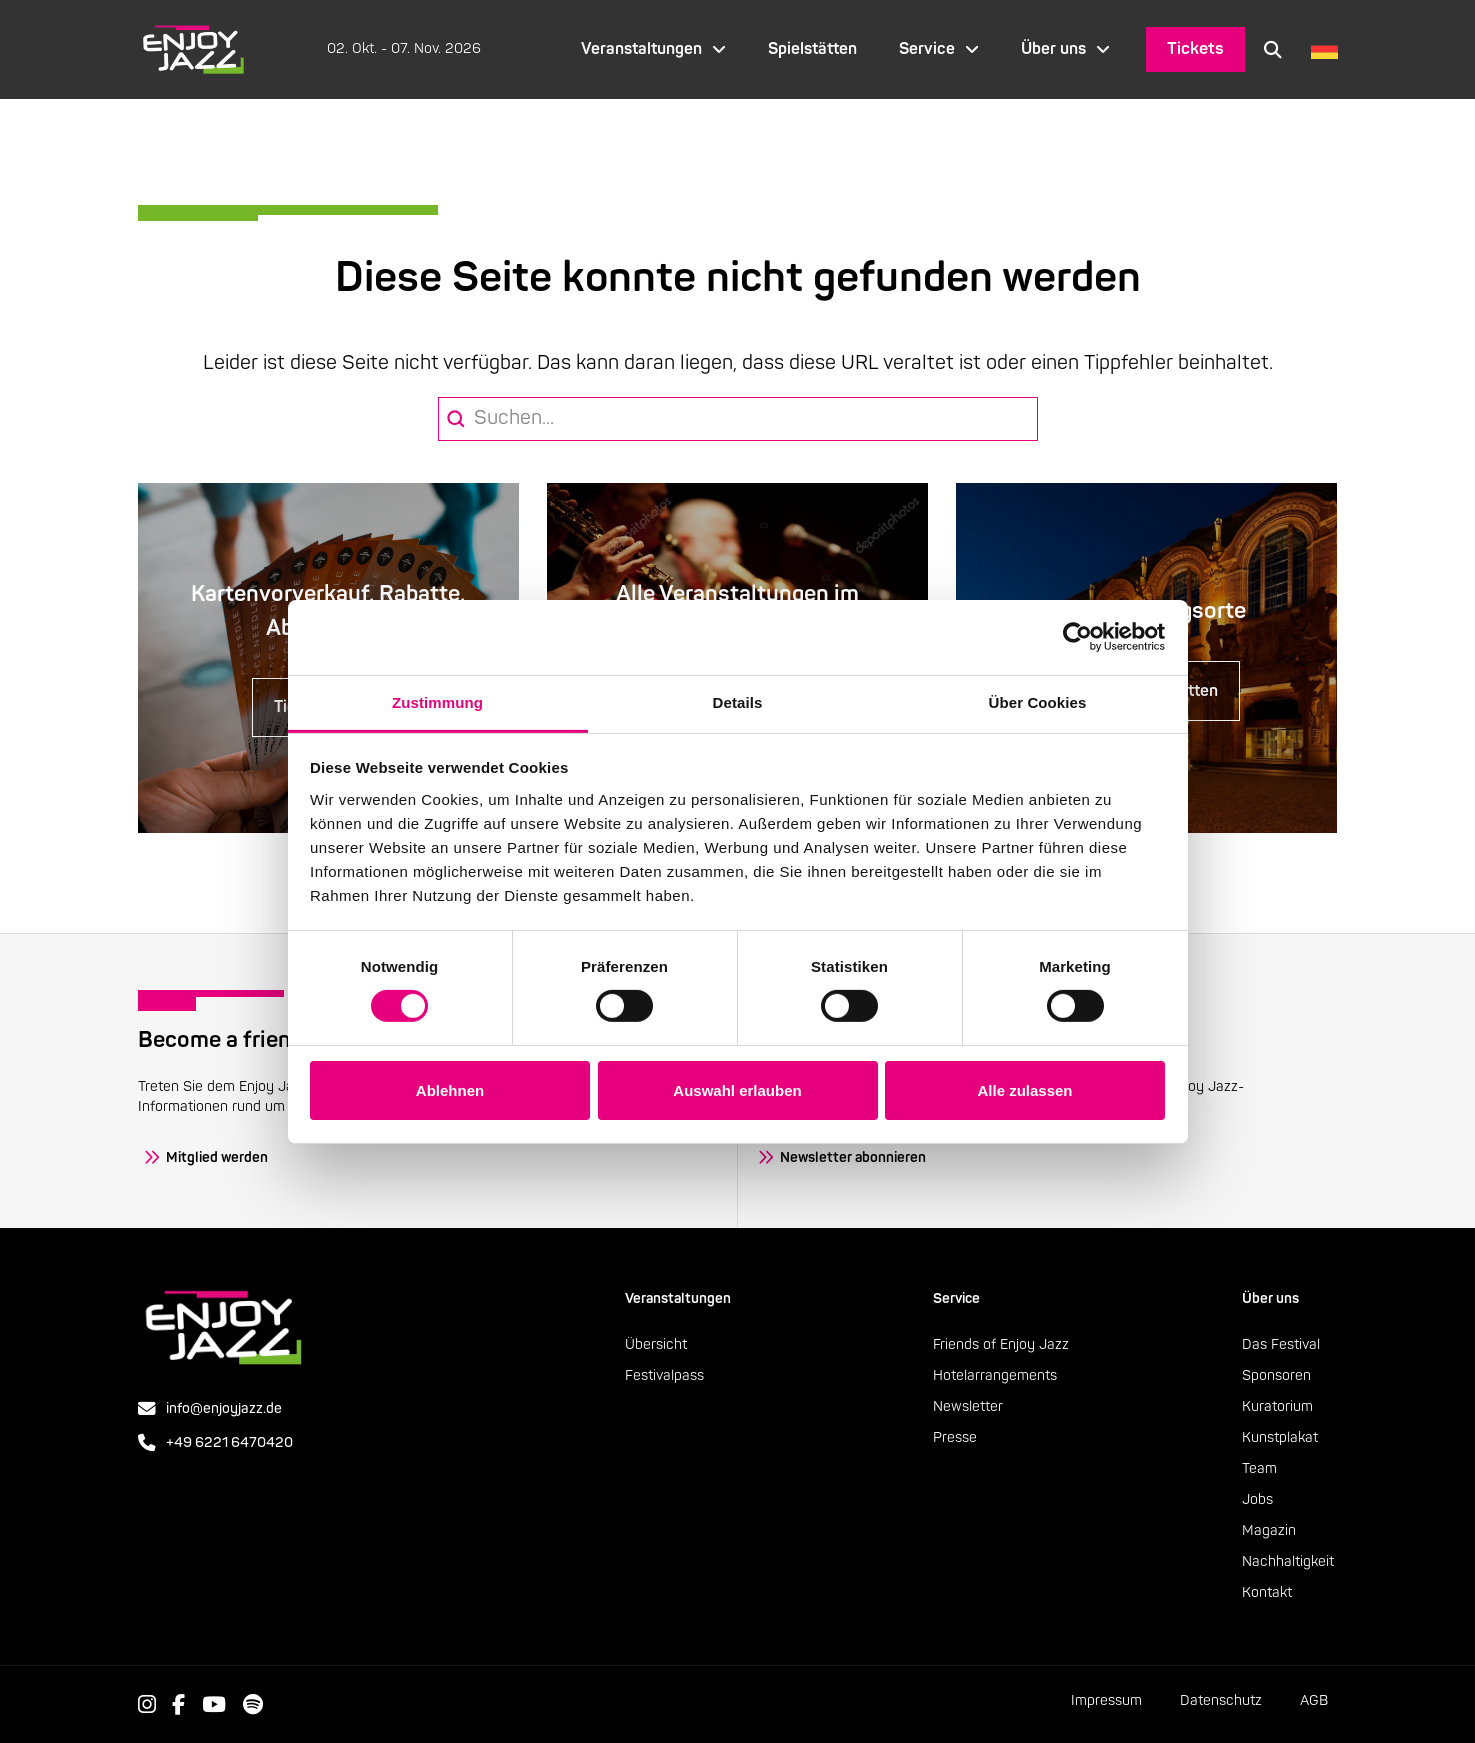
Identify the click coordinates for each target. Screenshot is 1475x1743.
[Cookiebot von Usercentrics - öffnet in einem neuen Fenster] (1077, 637)
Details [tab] (738, 701)
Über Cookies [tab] (1038, 701)
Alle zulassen (1024, 1090)
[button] (1273, 49)
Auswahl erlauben (737, 1090)
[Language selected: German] (1319, 49)
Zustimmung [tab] (437, 701)
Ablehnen (450, 1090)
